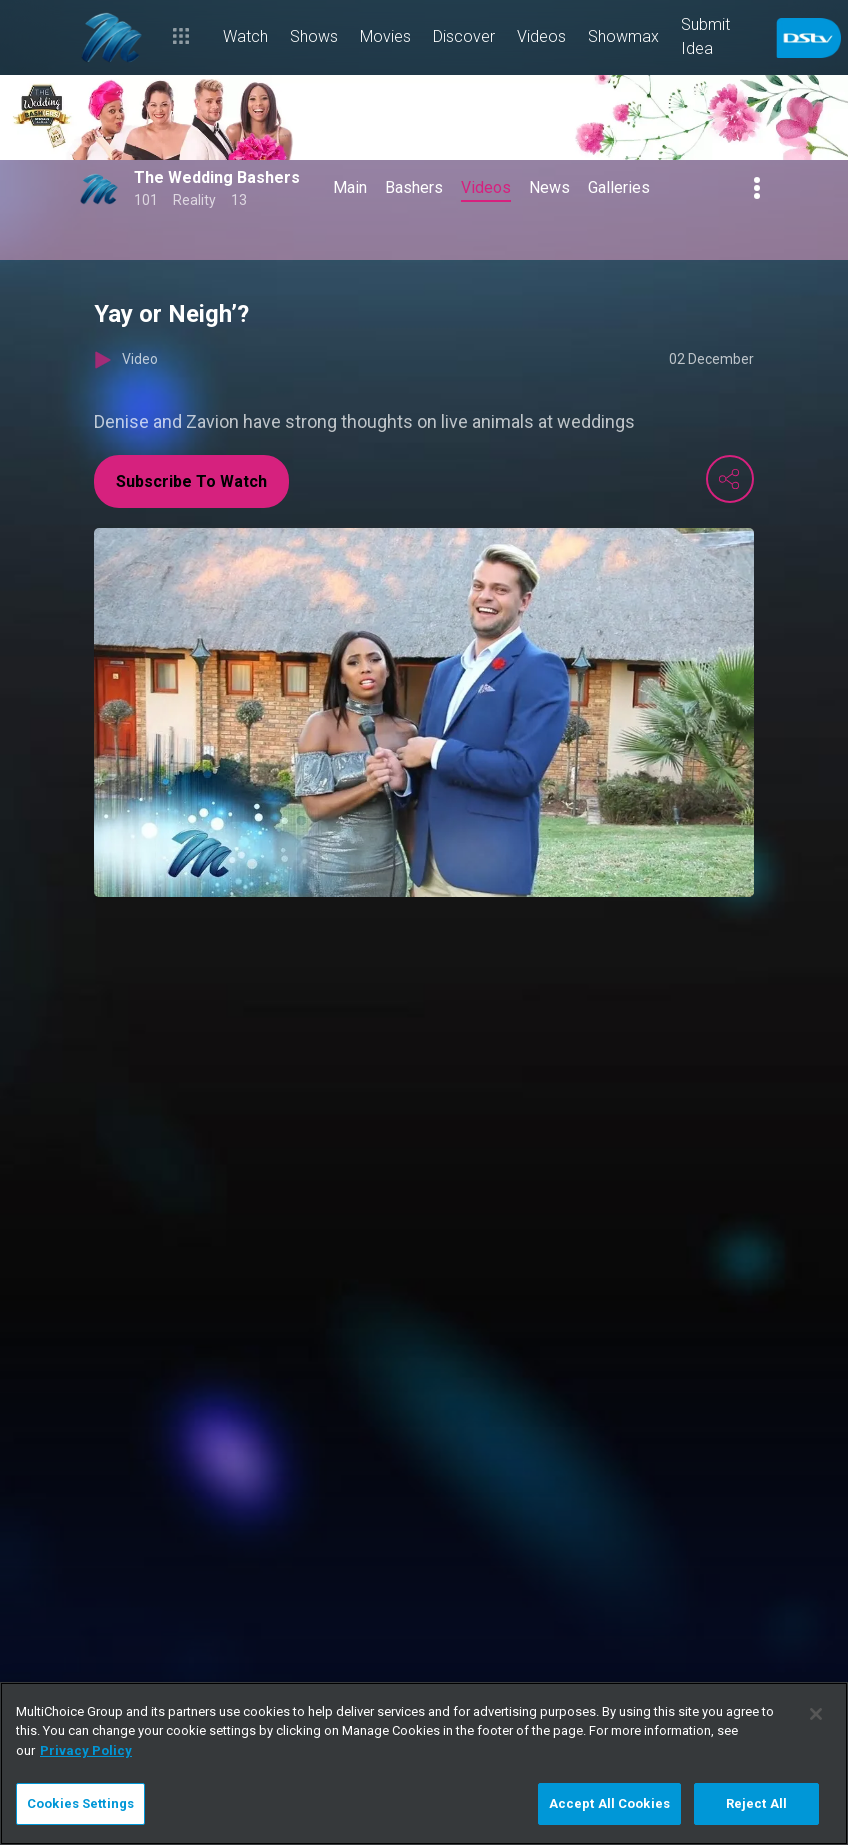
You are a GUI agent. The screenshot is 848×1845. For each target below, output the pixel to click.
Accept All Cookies (609, 1803)
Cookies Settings (80, 1803)
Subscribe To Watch (191, 481)
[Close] (816, 1714)
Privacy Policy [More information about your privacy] (86, 1750)
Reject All (756, 1803)
